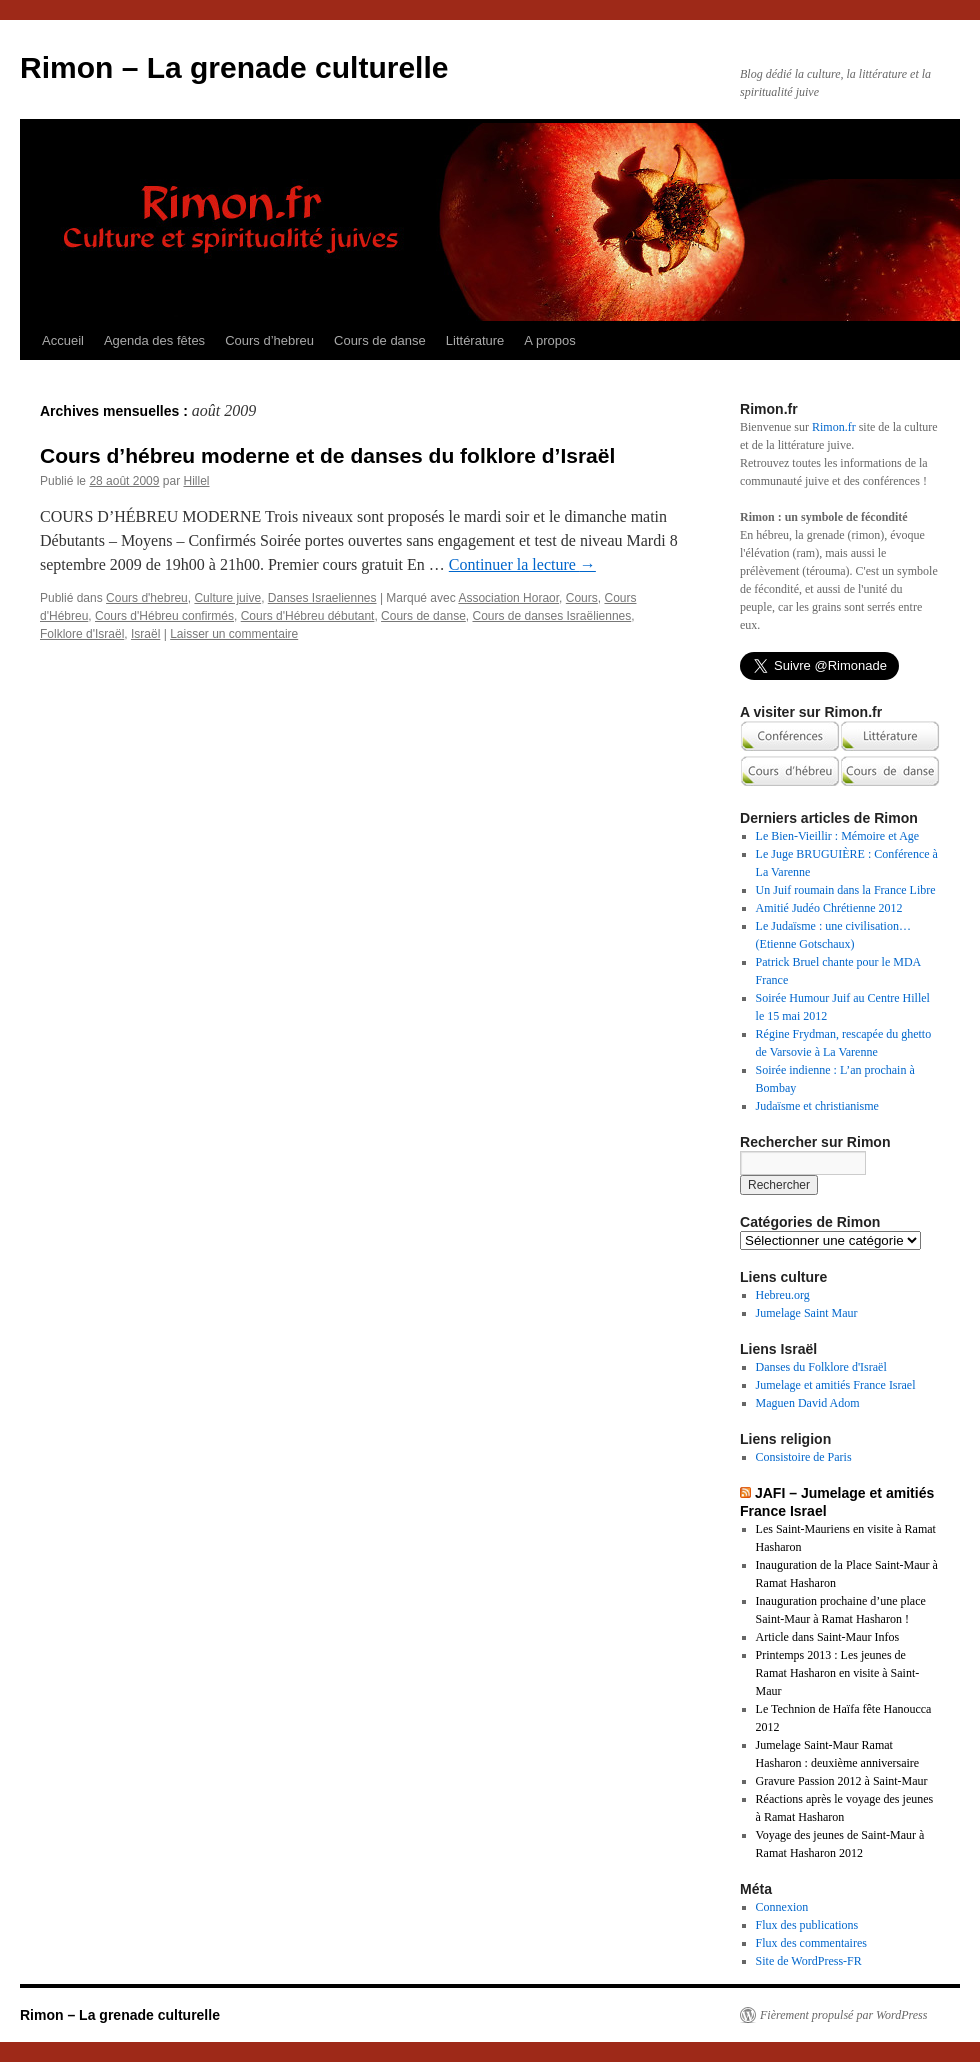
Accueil (63, 340)
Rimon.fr (834, 427)
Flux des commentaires (811, 1943)
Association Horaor (508, 598)
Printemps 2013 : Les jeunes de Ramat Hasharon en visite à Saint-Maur (838, 1673)
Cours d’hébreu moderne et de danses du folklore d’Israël (327, 455)
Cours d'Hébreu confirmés (164, 616)
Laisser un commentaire (234, 634)
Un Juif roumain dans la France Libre (846, 890)
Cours (582, 598)
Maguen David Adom (808, 1403)
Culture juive (227, 598)
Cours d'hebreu (147, 598)
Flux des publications (807, 1925)
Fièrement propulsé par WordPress (843, 2015)
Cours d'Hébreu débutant (308, 616)
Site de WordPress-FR (809, 1961)
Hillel (196, 481)
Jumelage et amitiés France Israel (836, 1385)
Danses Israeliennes (322, 598)
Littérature (475, 340)
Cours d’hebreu (269, 340)
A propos (549, 340)
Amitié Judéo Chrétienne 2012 (829, 908)
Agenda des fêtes (154, 340)
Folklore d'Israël (82, 634)
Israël (145, 634)
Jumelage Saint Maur (807, 1313)
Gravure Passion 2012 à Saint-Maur (842, 1781)
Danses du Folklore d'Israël (821, 1367)
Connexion (782, 1907)
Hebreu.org (783, 1295)
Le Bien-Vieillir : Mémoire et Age (838, 836)
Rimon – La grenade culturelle (234, 67)
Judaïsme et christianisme (817, 1106)
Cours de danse (380, 340)
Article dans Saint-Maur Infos (828, 1637)
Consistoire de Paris (804, 1457)
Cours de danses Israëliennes (551, 616)
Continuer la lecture (522, 564)
